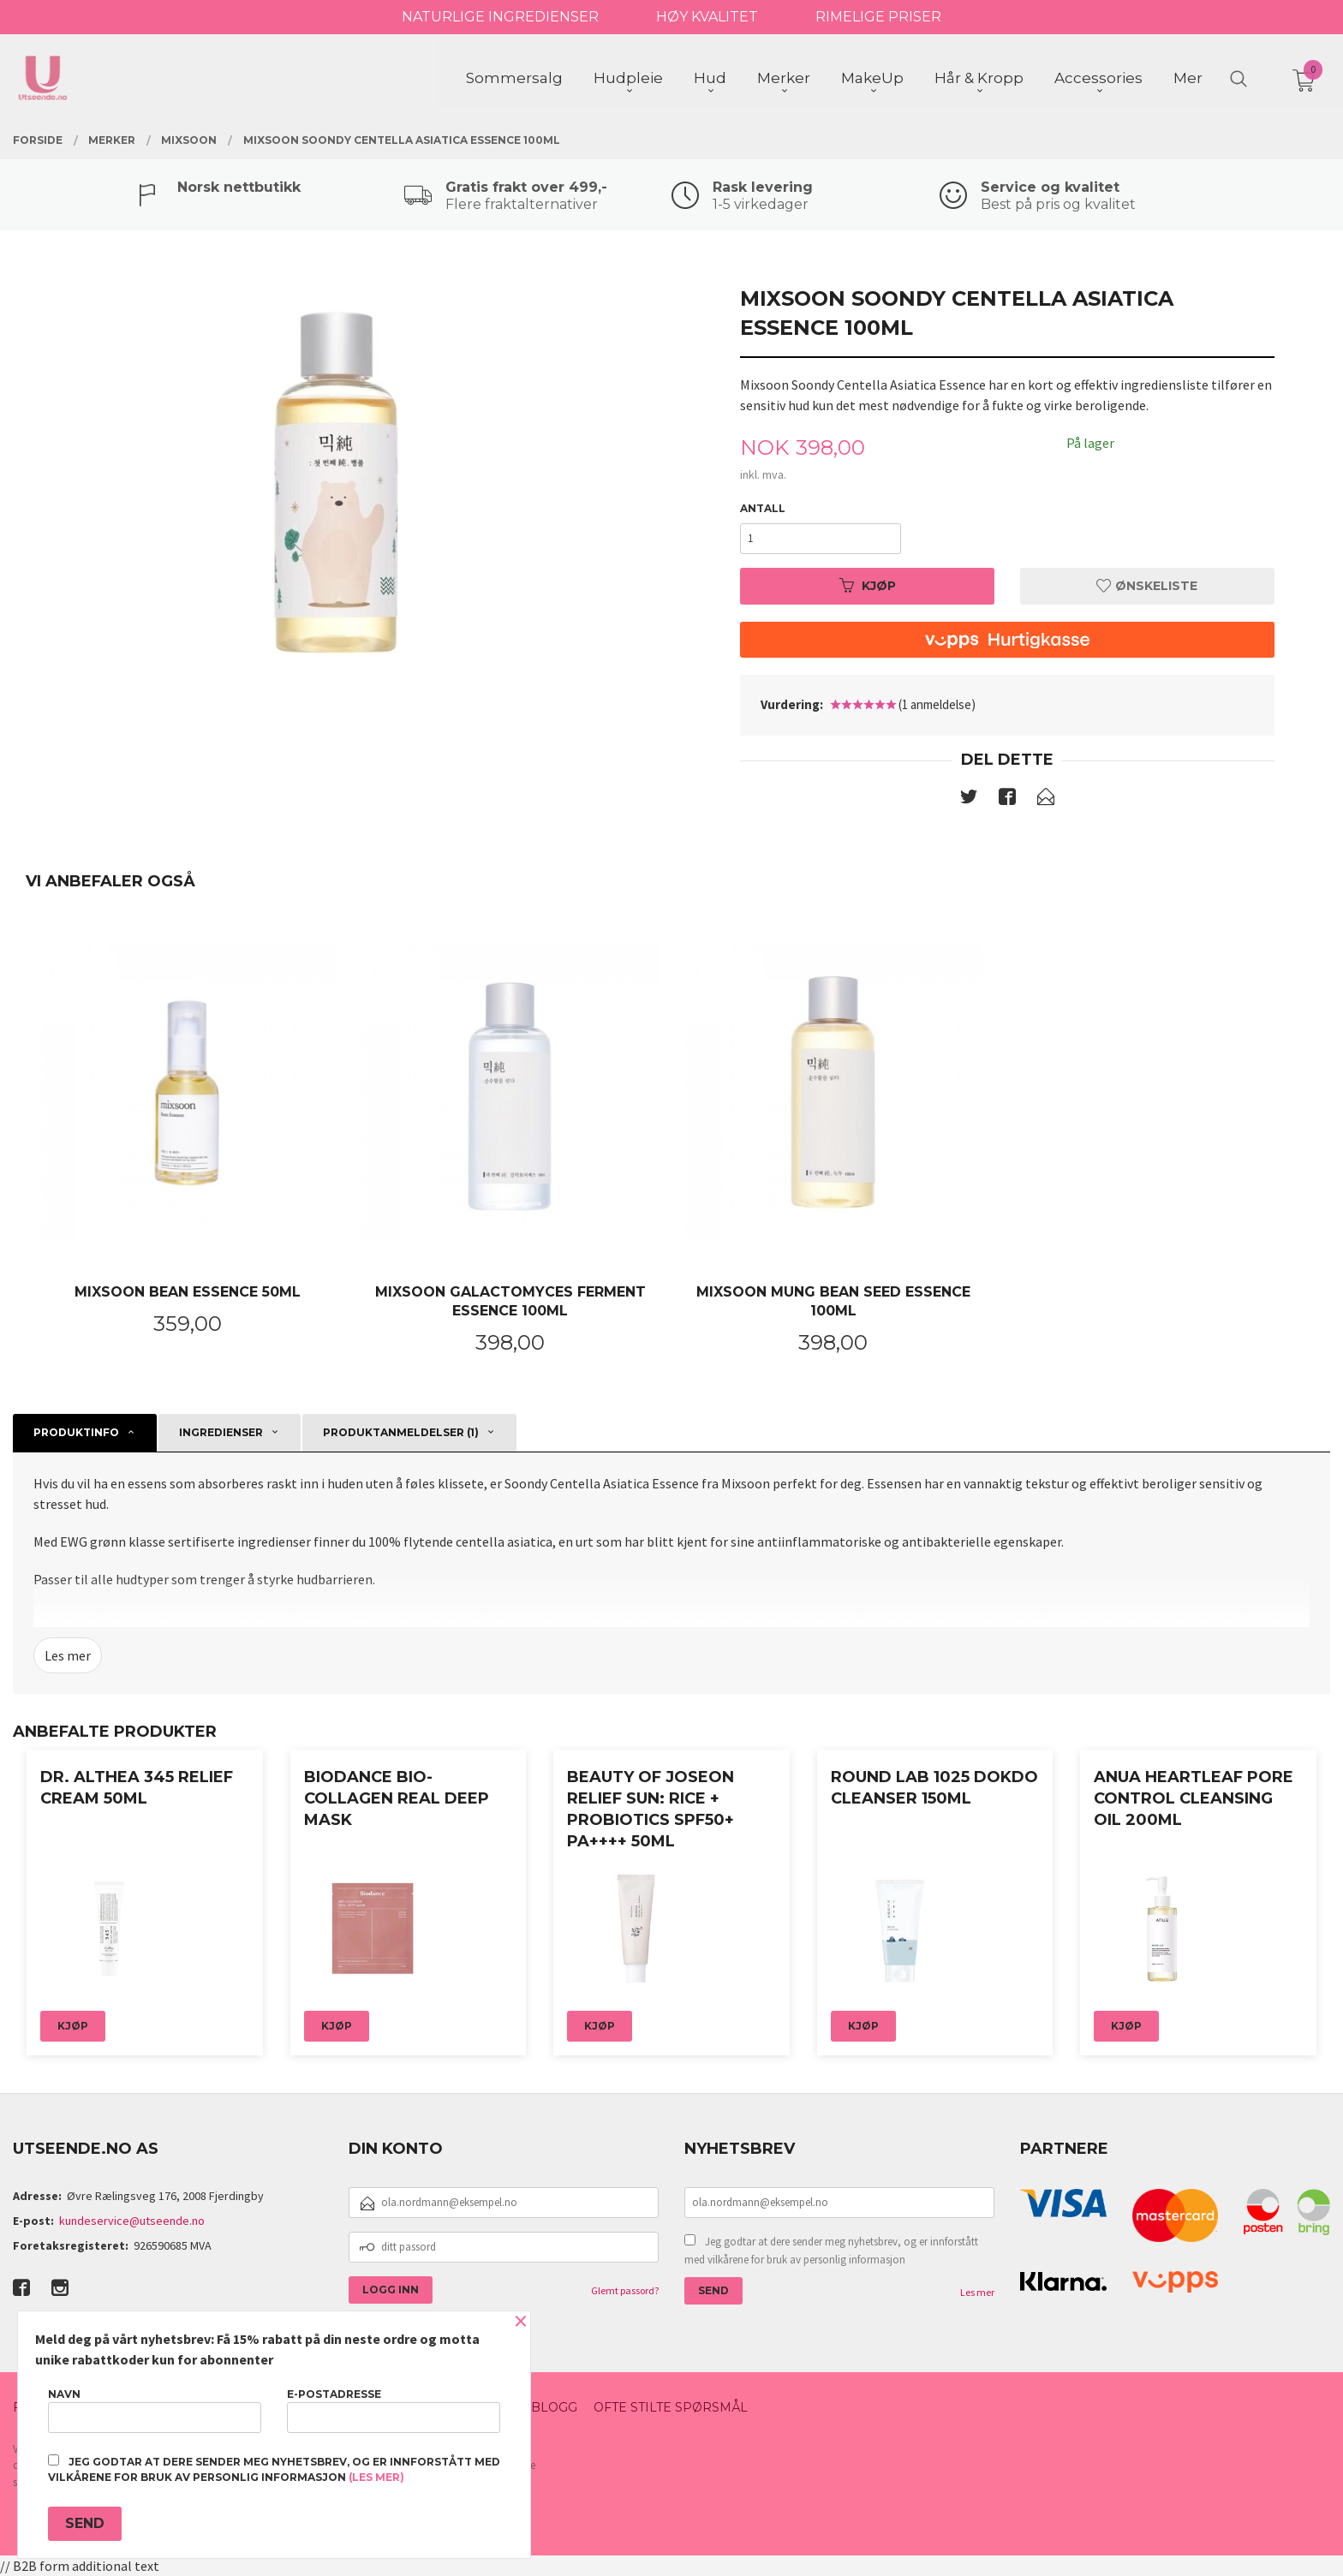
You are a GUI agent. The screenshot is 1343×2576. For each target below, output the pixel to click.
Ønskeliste (1146, 585)
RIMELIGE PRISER (878, 17)
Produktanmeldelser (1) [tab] (401, 1432)
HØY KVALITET (707, 17)
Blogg (554, 2407)
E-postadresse (393, 2410)
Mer (1188, 77)
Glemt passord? (625, 2290)
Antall (762, 508)
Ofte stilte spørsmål (671, 2407)
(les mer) (376, 2477)
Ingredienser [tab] (221, 1432)
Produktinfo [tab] (76, 1432)
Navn (154, 2410)
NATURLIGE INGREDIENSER (500, 17)
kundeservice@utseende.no (132, 2220)
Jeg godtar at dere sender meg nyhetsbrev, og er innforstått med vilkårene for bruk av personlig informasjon (831, 2251)
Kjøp (867, 585)
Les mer (68, 1655)
